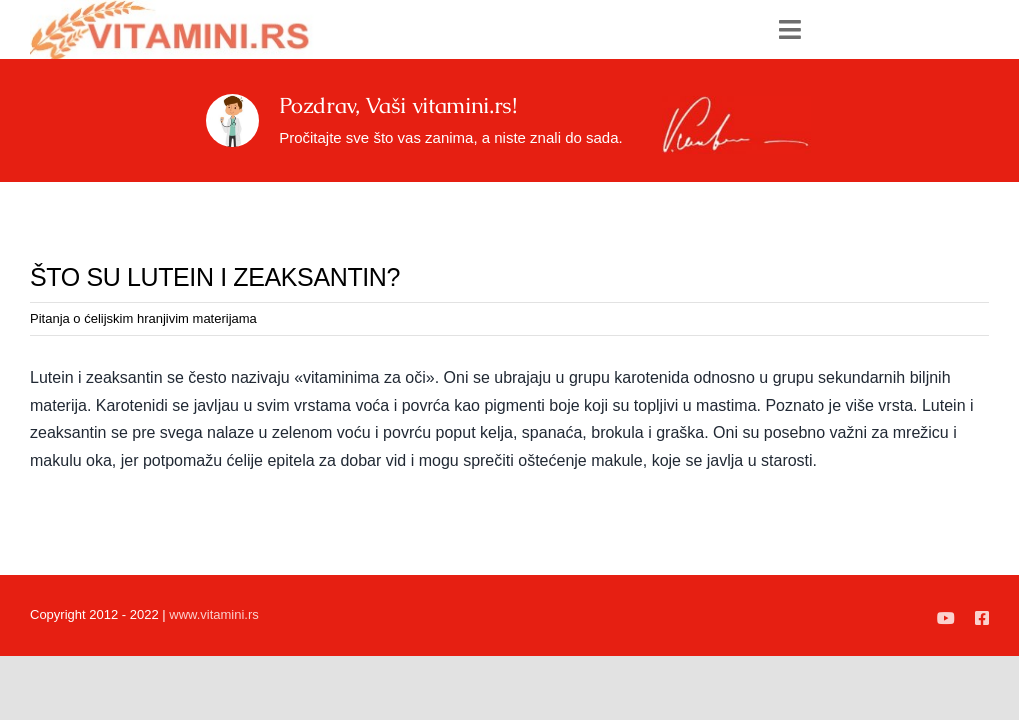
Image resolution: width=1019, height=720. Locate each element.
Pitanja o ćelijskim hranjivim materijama (143, 318)
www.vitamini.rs (214, 614)
